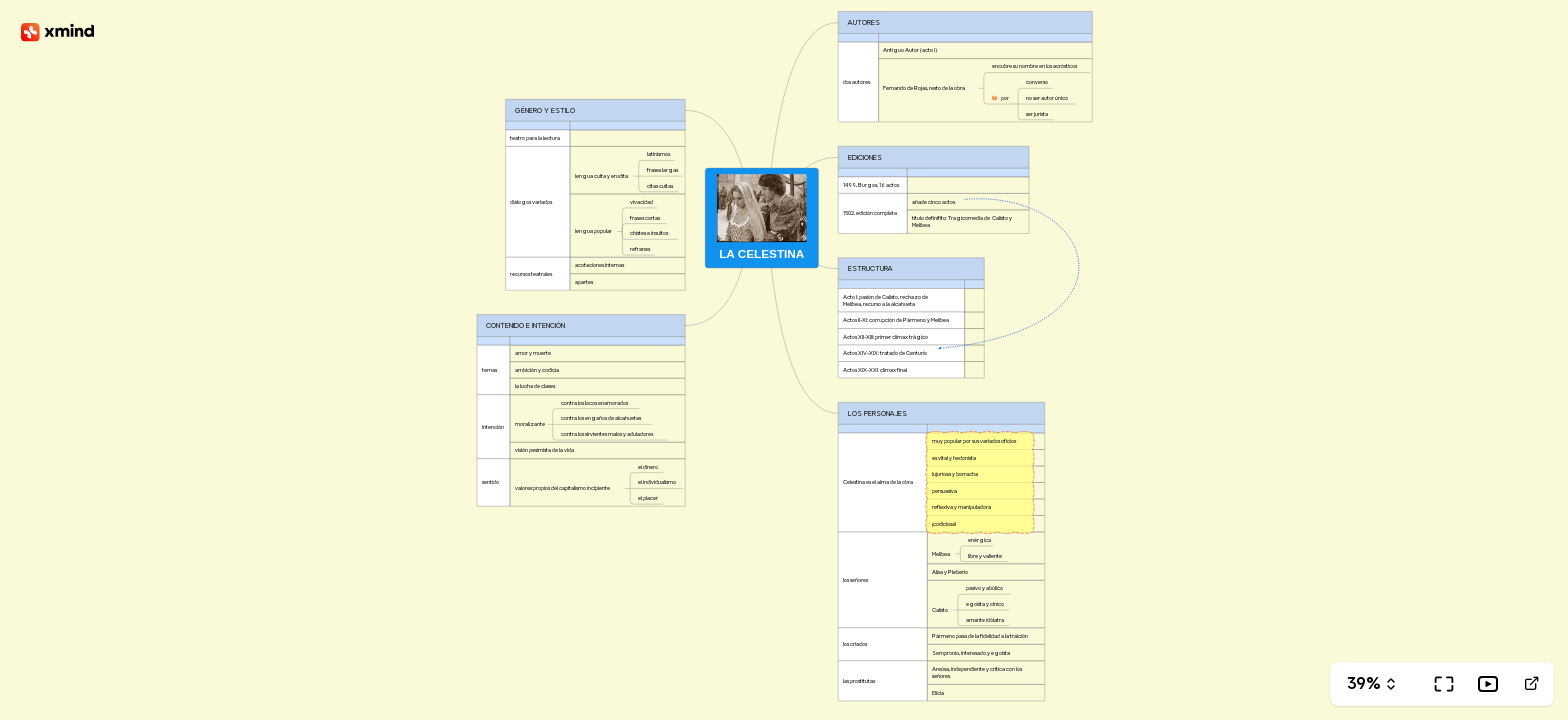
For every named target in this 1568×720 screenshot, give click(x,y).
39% (1364, 683)
